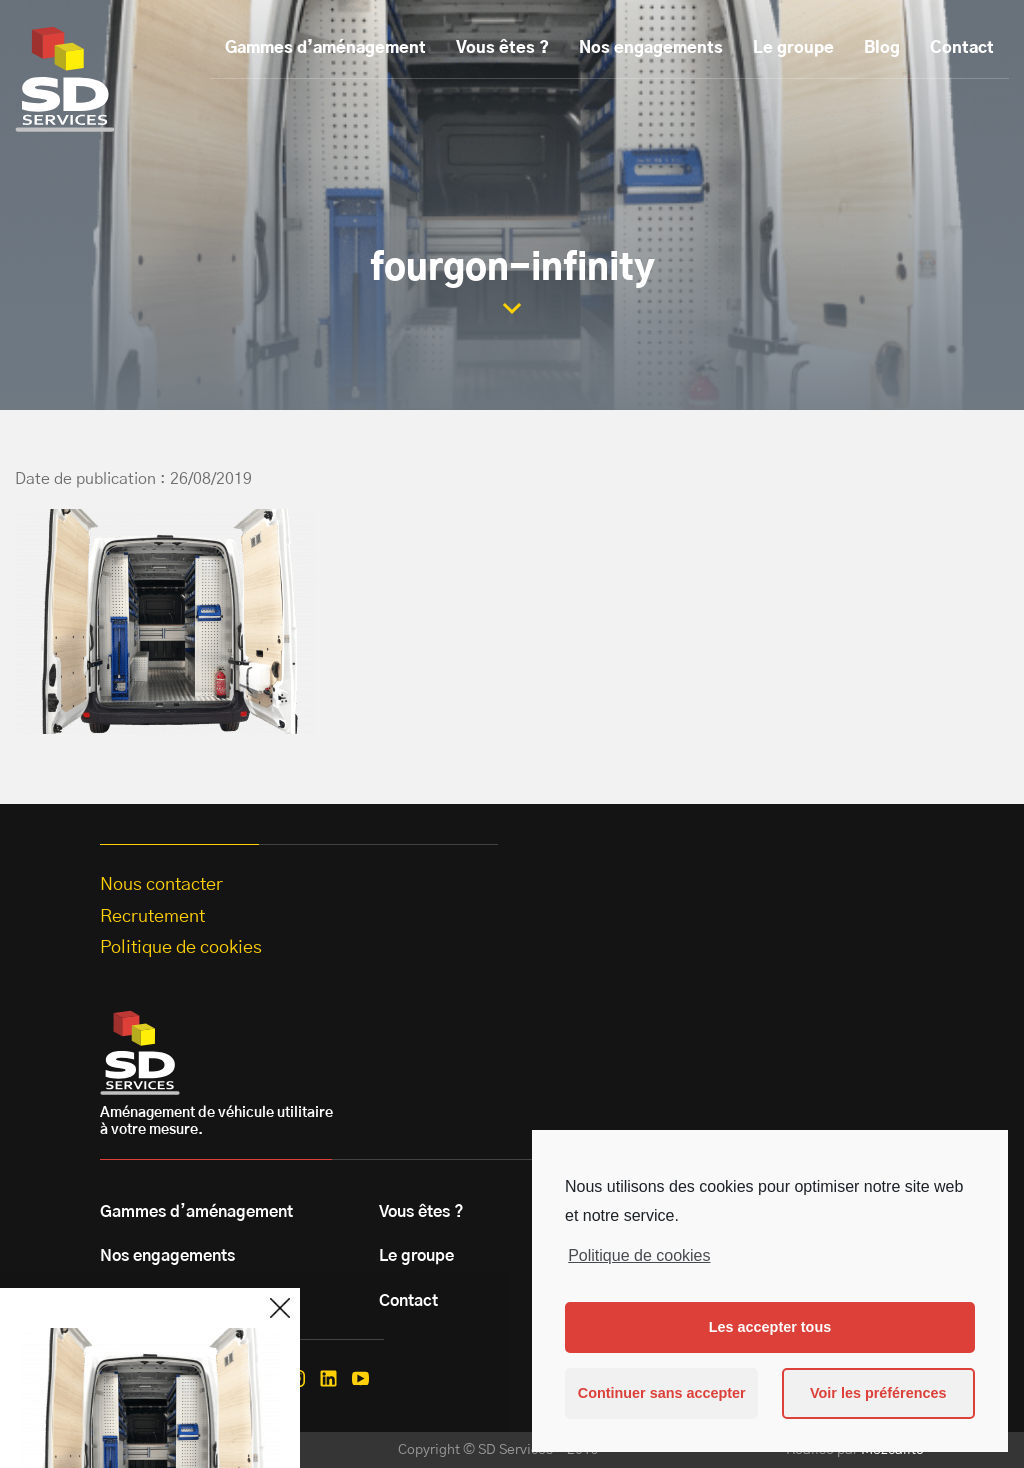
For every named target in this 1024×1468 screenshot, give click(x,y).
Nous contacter (161, 885)
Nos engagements (651, 48)
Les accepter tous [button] (770, 1327)
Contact (962, 48)
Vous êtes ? (502, 48)
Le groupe (793, 48)
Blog (882, 48)
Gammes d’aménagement (325, 48)
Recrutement (152, 917)
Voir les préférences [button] (878, 1393)
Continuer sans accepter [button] (662, 1393)
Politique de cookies (639, 1255)
